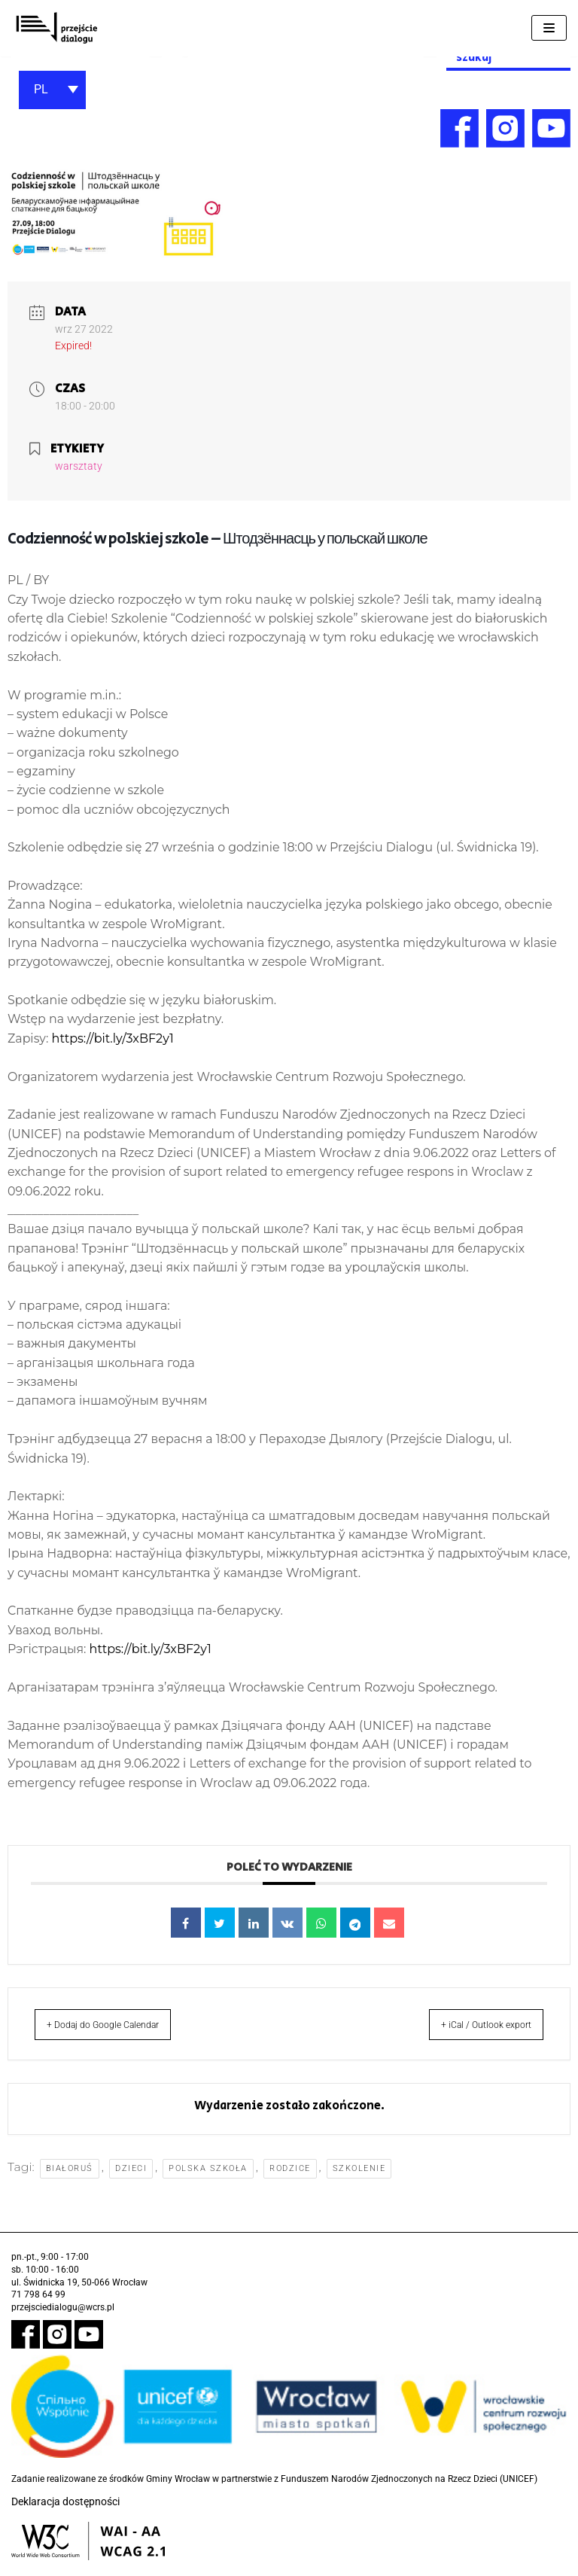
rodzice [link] (291, 2181)
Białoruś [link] (69, 2181)
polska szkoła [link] (208, 2181)
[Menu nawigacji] (549, 28)
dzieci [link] (132, 2181)
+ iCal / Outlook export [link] (470, 2036)
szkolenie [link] (360, 2181)
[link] (56, 28)
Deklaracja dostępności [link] (65, 2514)
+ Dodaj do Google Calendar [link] (119, 2036)
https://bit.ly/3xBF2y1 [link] (113, 1043)
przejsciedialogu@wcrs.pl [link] (62, 2320)
